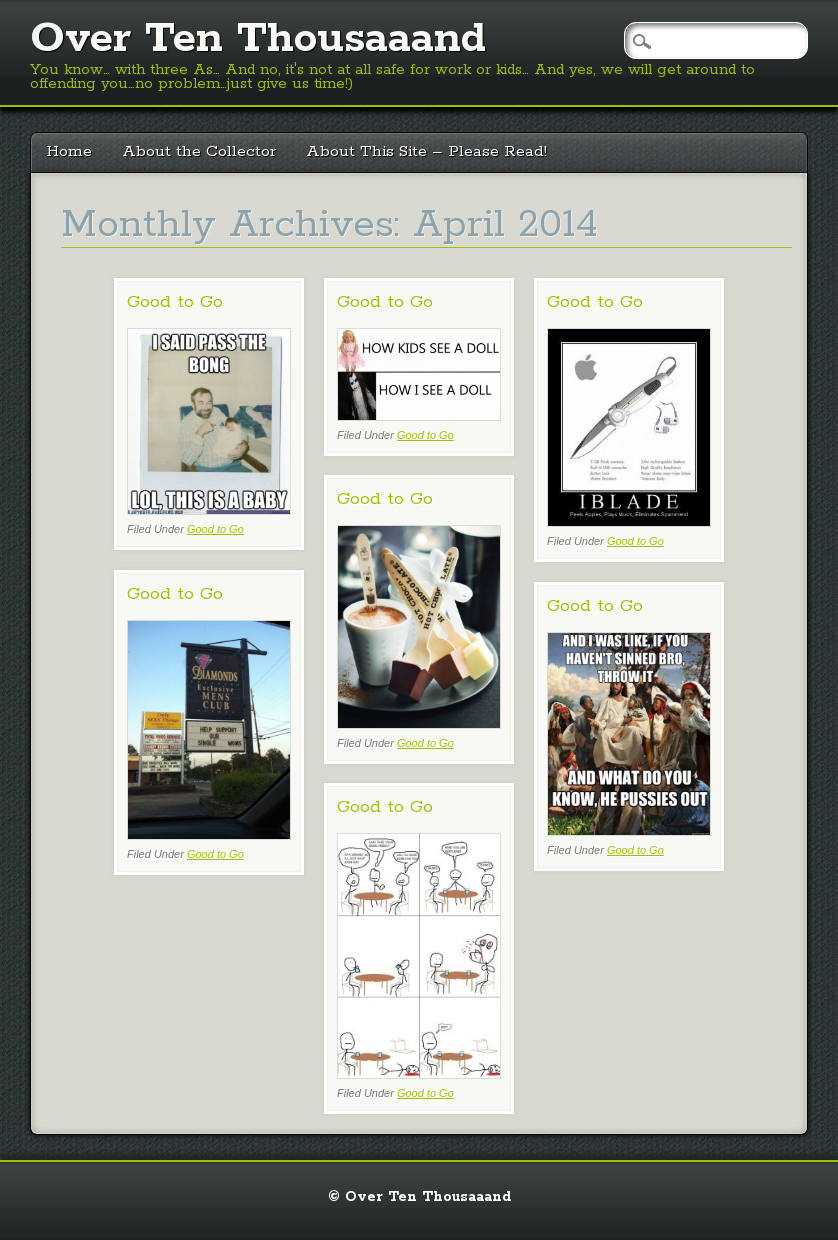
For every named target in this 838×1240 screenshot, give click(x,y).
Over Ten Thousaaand (258, 39)
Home (69, 151)
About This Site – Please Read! (426, 151)
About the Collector (199, 151)
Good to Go (175, 302)
